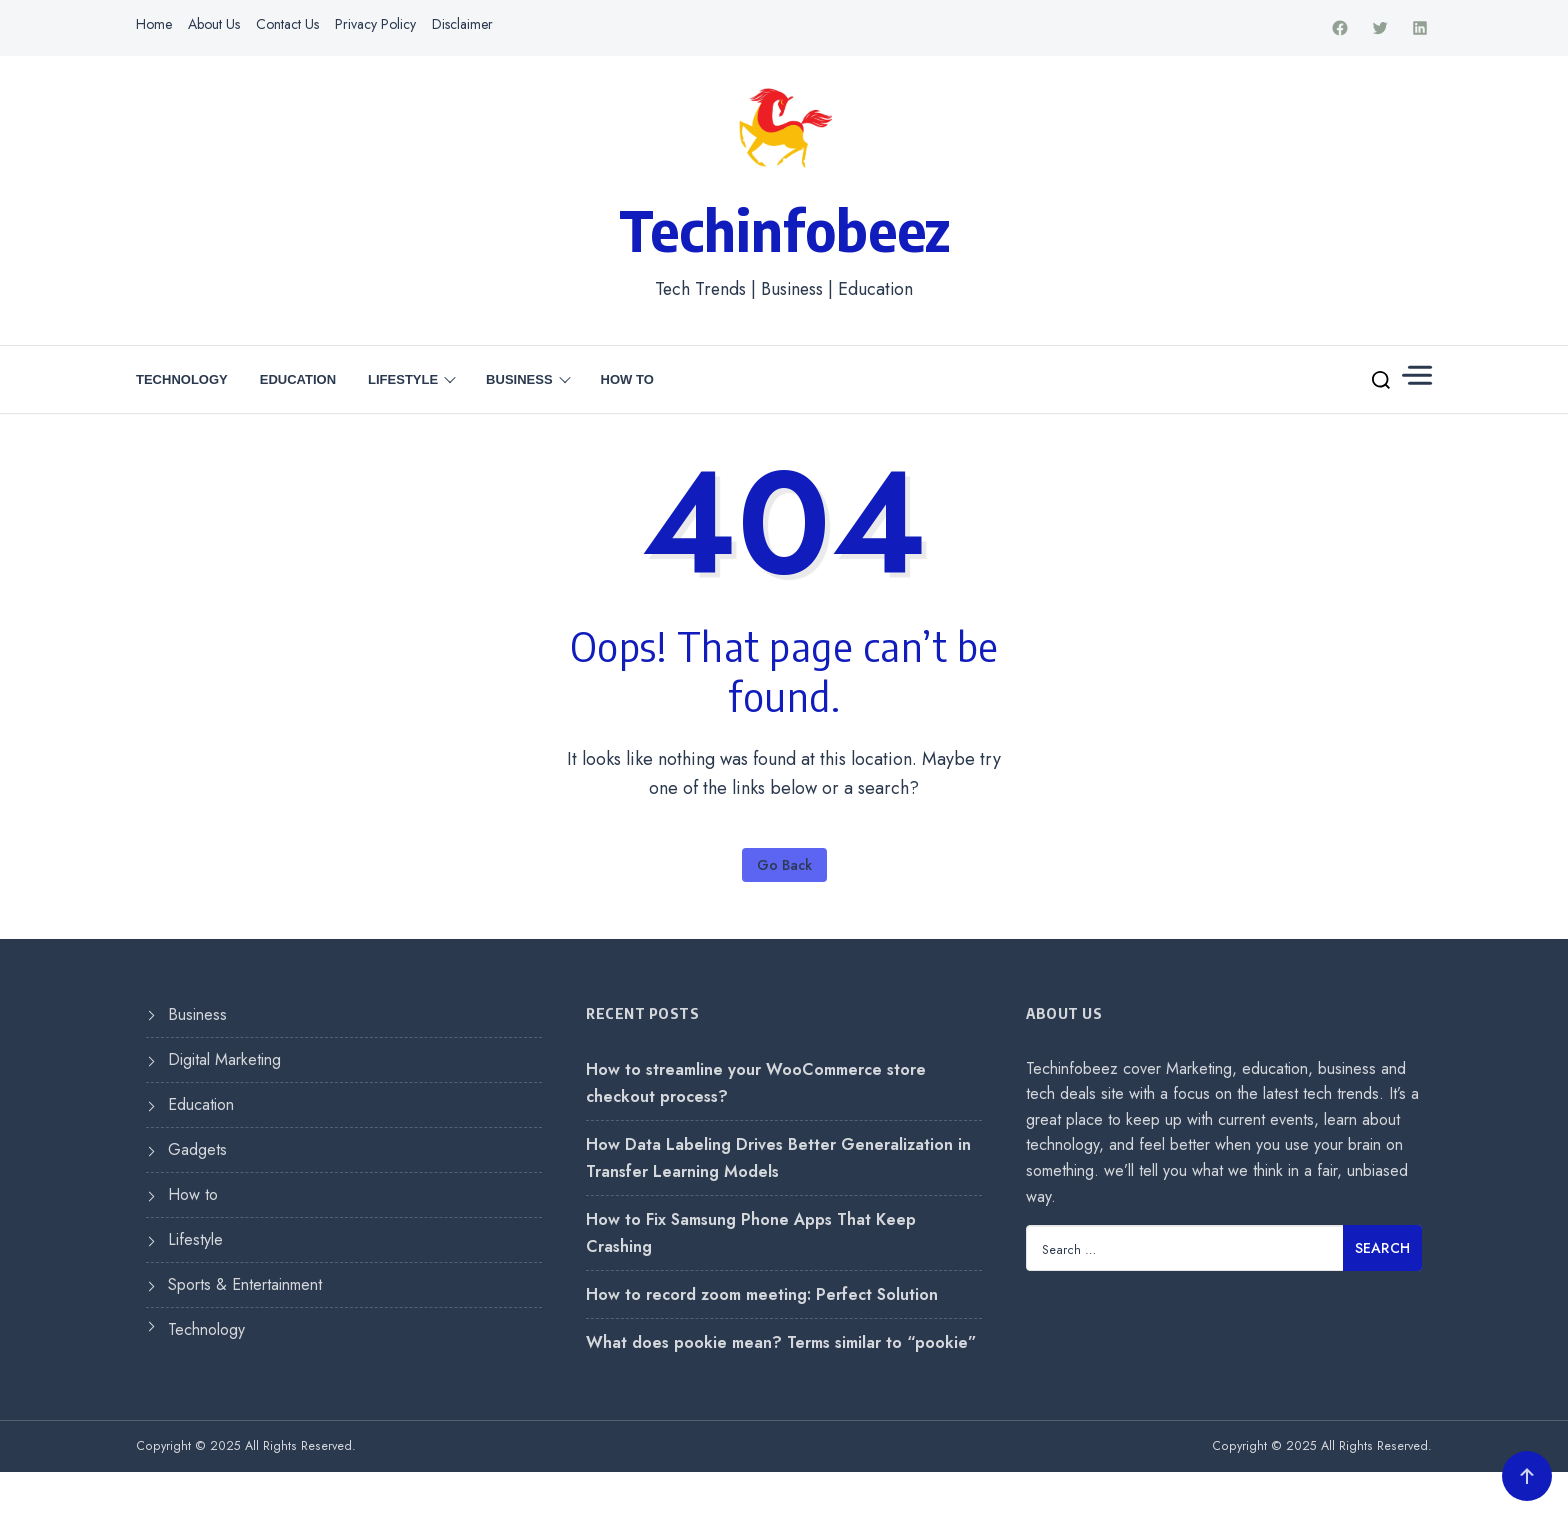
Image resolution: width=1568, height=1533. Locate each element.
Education (298, 380)
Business (519, 380)
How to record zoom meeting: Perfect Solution (762, 1294)
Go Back (784, 866)
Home (154, 24)
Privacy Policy (375, 24)
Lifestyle (403, 380)
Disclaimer (462, 24)
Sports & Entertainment (245, 1284)
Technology (182, 380)
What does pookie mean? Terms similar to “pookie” (781, 1342)
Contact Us (287, 24)
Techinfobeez (784, 229)
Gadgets (197, 1149)
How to (627, 380)
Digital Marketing (224, 1059)
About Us (214, 24)
